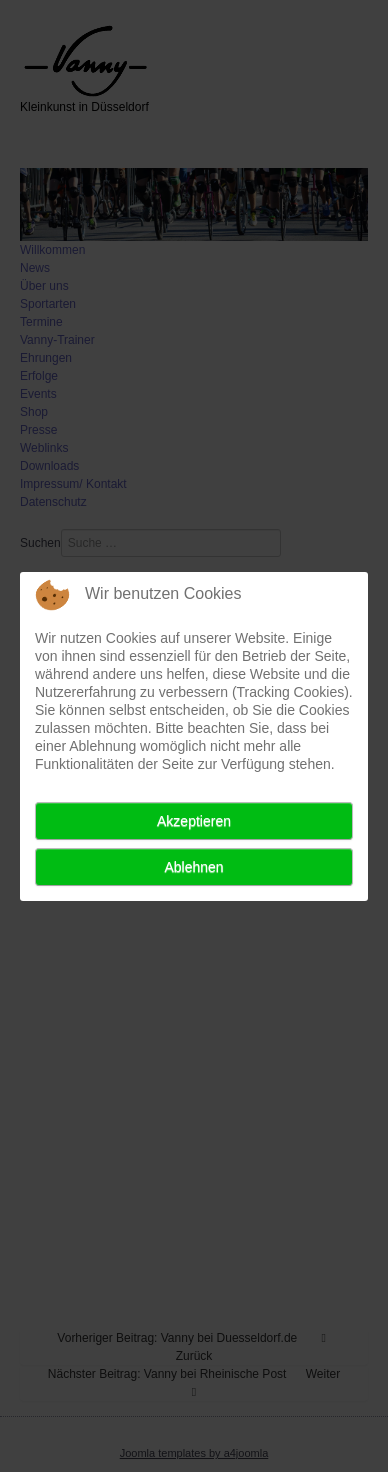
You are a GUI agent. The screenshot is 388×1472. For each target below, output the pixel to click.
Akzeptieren (194, 821)
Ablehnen (193, 867)
